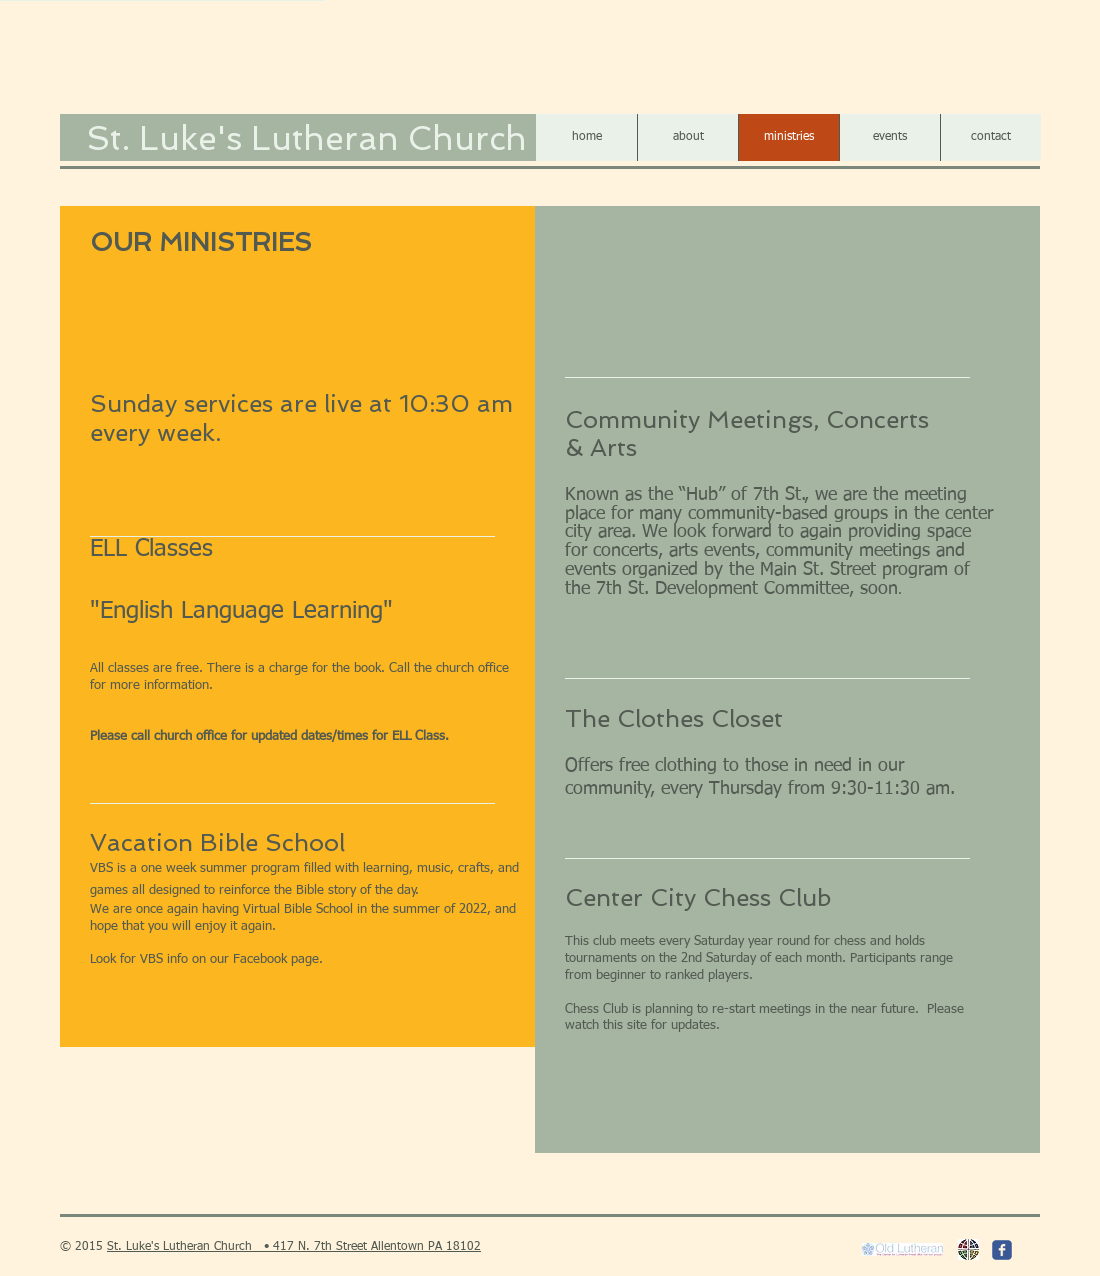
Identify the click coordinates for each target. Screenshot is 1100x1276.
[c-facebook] (1002, 1250)
